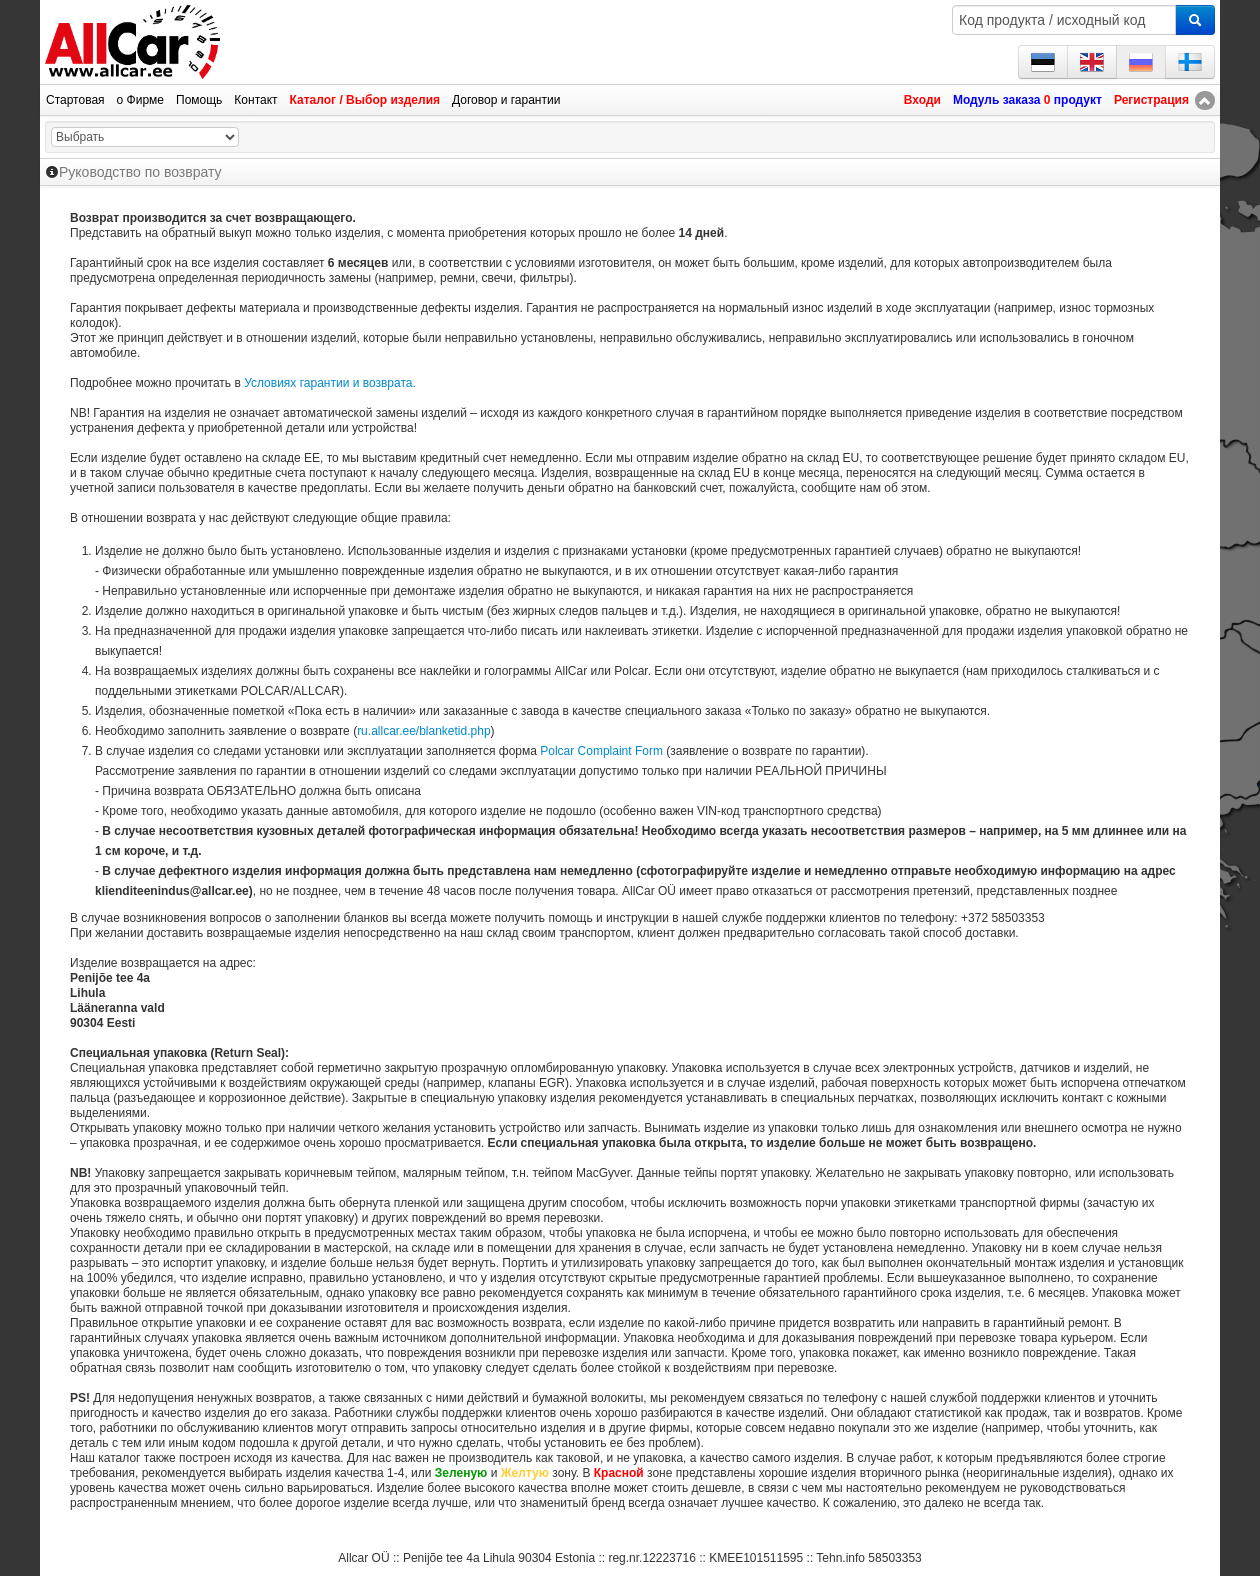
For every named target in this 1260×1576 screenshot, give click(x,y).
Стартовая (75, 100)
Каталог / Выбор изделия (365, 100)
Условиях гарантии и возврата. (330, 383)
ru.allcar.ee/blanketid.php (423, 731)
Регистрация (1151, 100)
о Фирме (140, 100)
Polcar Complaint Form (601, 751)
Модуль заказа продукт (1027, 100)
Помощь (199, 100)
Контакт (255, 100)
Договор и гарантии (506, 100)
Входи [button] (922, 100)
